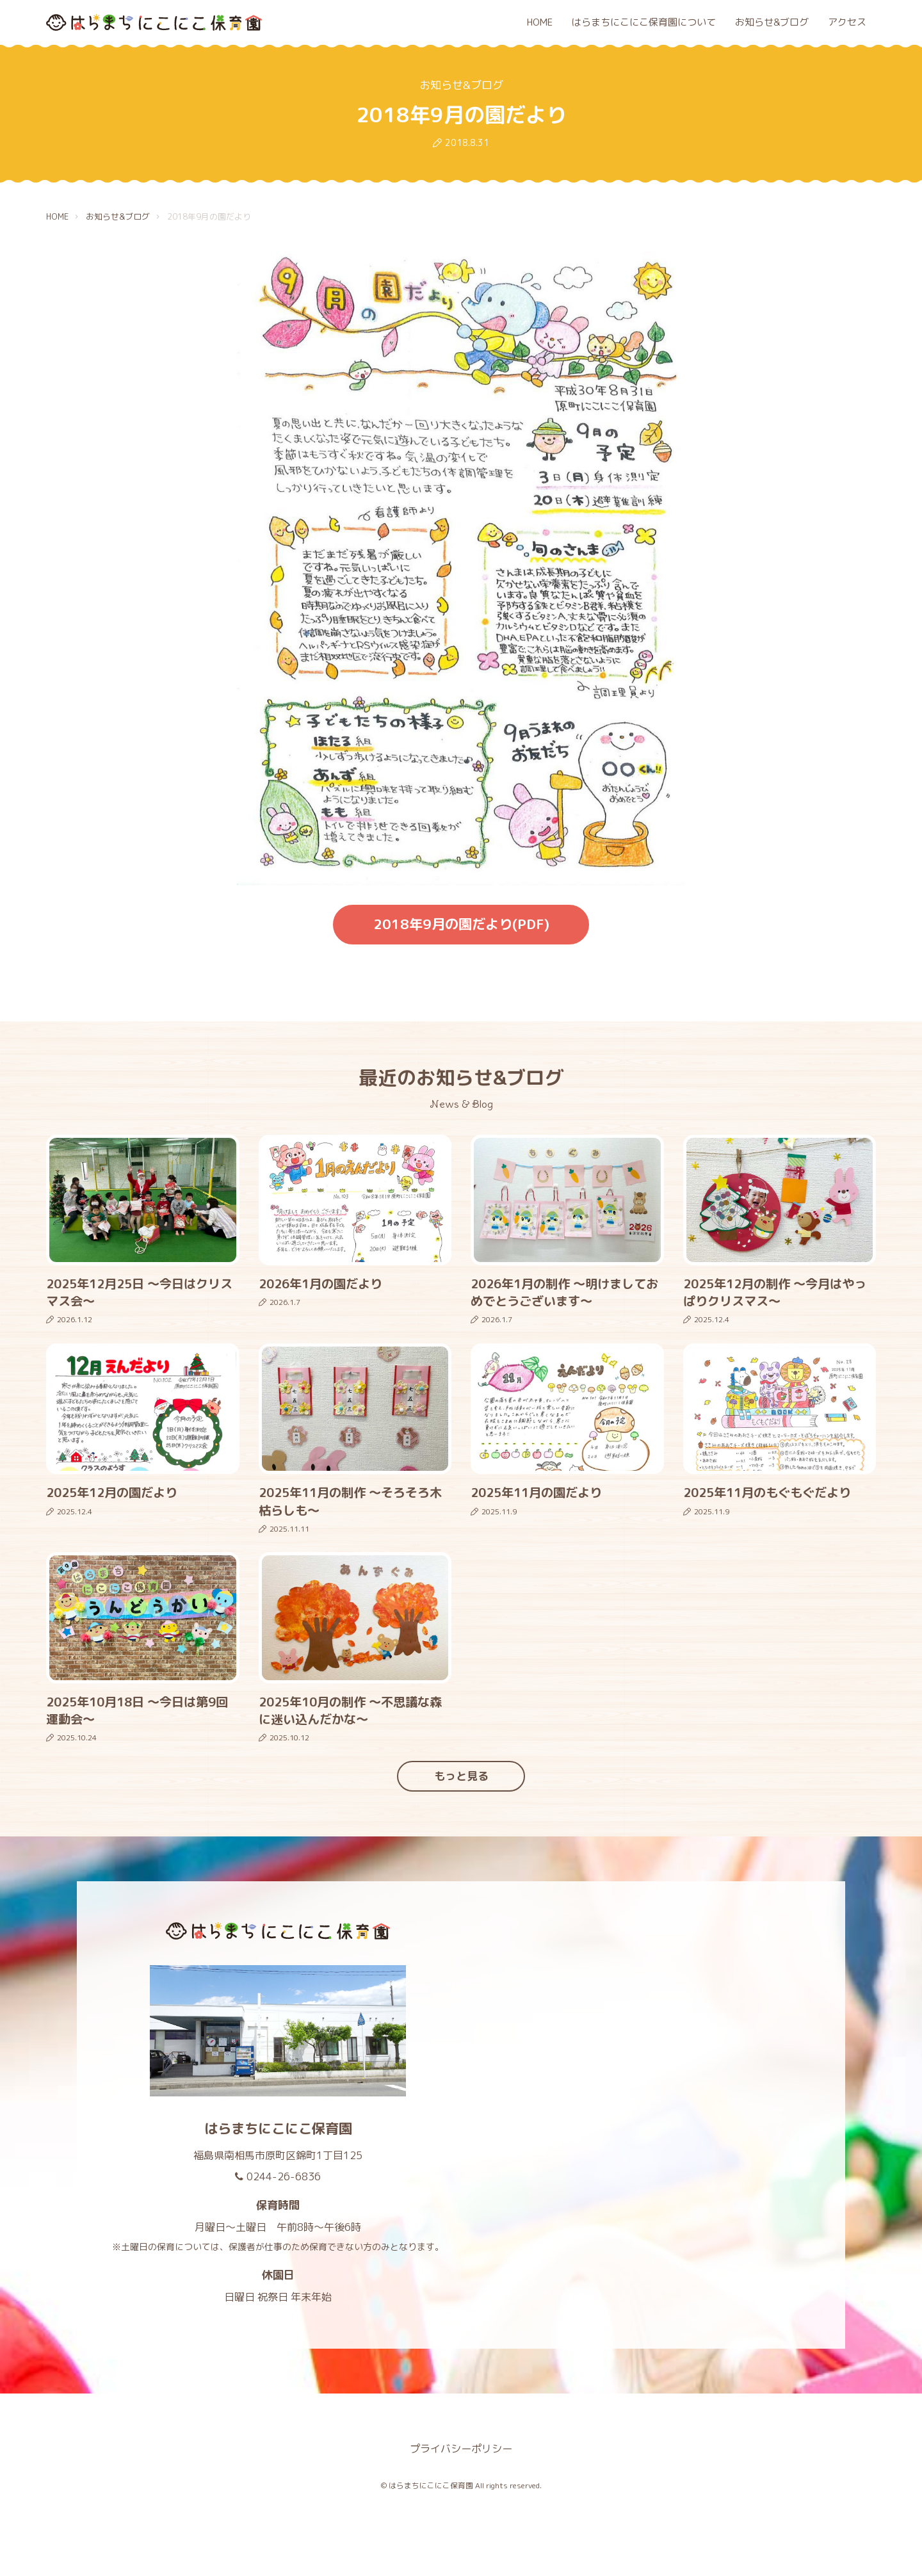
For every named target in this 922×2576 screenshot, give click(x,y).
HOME (540, 22)
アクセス (847, 22)
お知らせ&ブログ (772, 22)
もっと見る (461, 1776)
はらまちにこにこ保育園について (644, 22)
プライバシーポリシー (461, 2449)
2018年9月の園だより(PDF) (461, 924)
